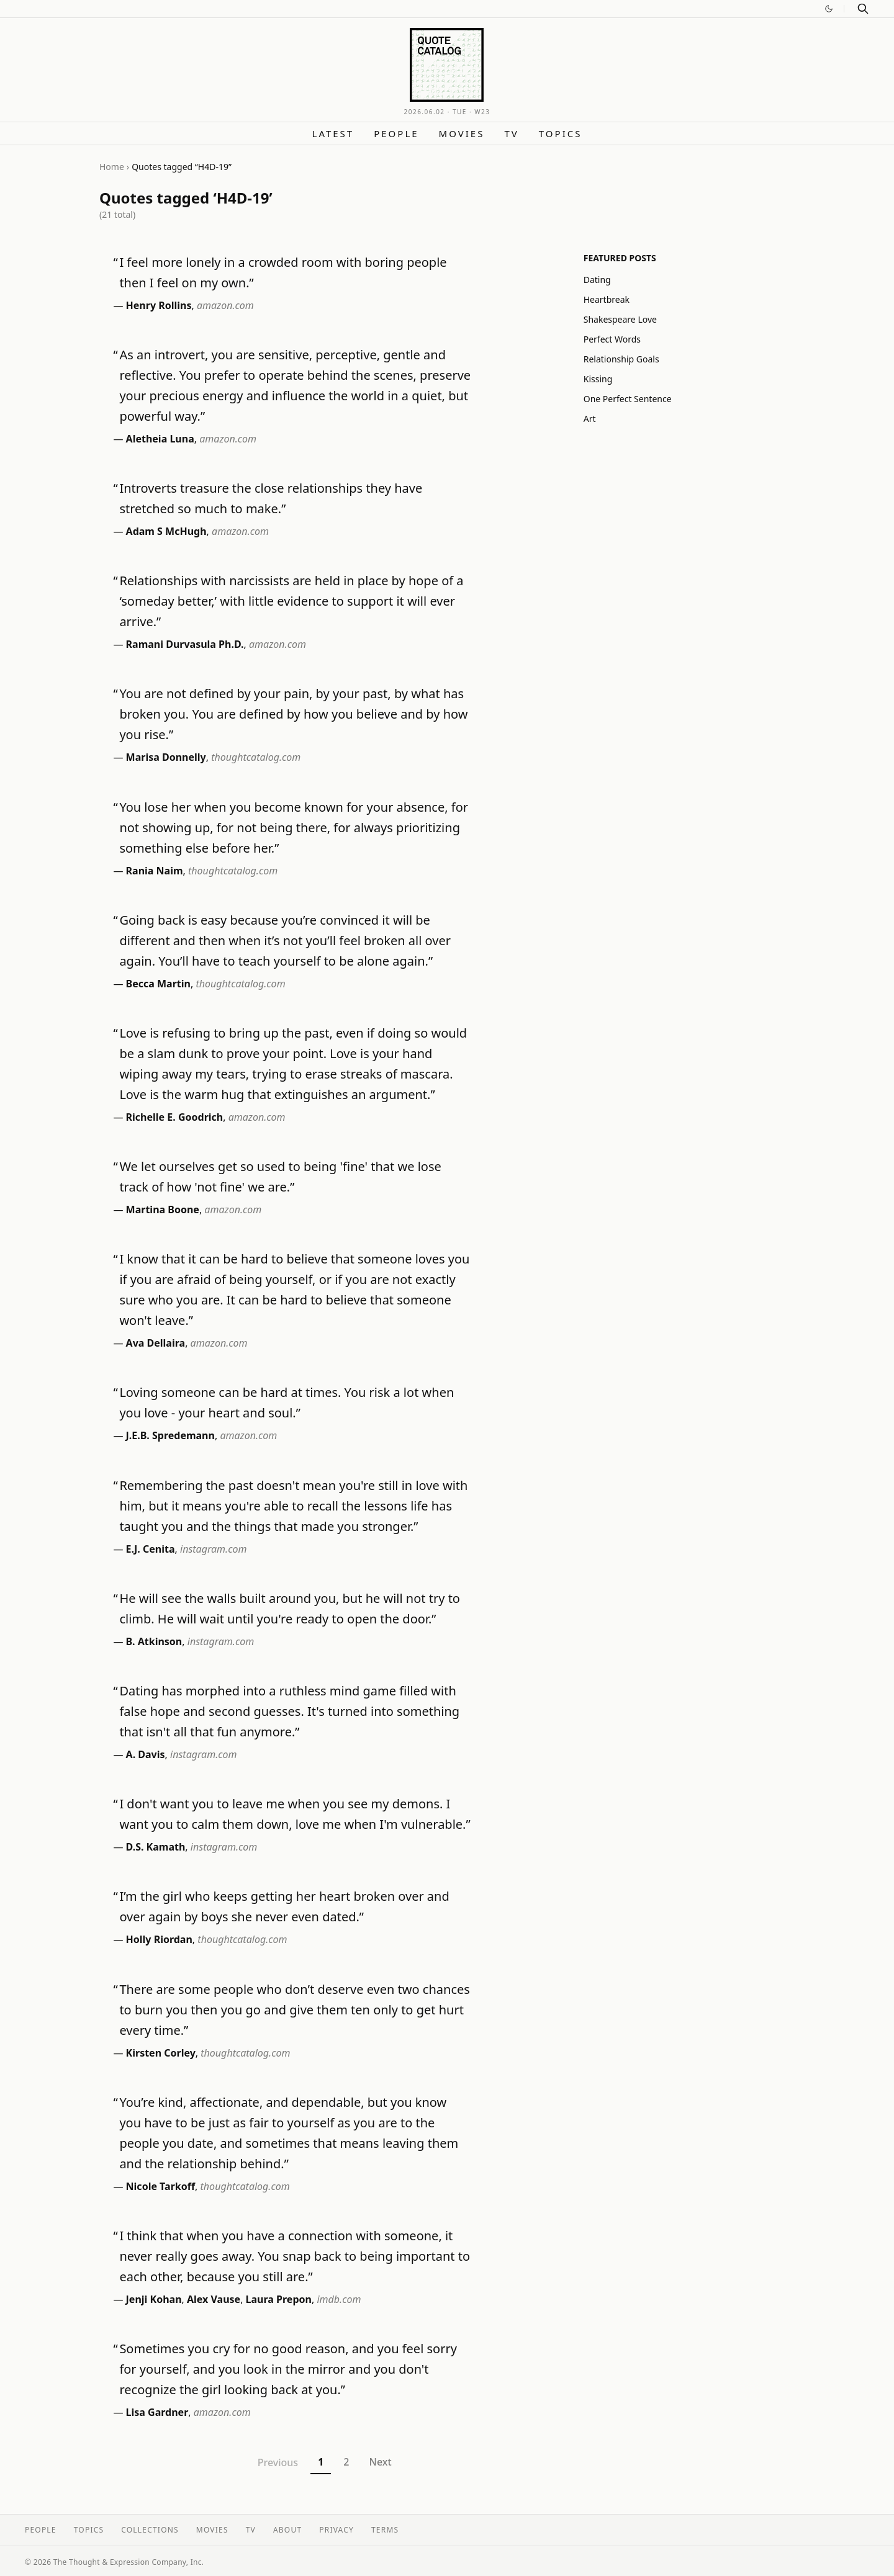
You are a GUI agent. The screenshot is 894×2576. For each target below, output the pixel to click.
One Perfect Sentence (628, 399)
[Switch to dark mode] (828, 8)
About (287, 2529)
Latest (333, 133)
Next (380, 2462)
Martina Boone (162, 1209)
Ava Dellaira (156, 1343)
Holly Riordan (159, 1939)
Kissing (598, 379)
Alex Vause (213, 2299)
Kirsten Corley (161, 2053)
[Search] (863, 8)
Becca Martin (158, 983)
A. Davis (145, 1754)
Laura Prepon (279, 2299)
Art (590, 418)
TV (511, 133)
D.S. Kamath (156, 1847)
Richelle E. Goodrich (175, 1117)
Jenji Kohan (154, 2299)
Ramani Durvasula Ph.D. (185, 644)
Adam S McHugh (166, 531)
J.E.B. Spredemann (170, 1435)
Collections (150, 2529)
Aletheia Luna (160, 439)
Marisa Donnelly (166, 757)
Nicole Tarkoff (161, 2186)
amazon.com (225, 305)
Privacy (336, 2529)
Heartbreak (607, 299)
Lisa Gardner (157, 2412)
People (396, 133)
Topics (560, 133)
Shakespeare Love (620, 319)
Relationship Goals (621, 359)
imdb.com (339, 2299)
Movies (462, 133)
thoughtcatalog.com (255, 757)
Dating (597, 279)
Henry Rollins (159, 305)
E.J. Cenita (150, 1549)
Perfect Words (612, 339)
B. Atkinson (154, 1641)
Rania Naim (154, 870)
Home (111, 167)
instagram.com (213, 1549)
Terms (385, 2529)
